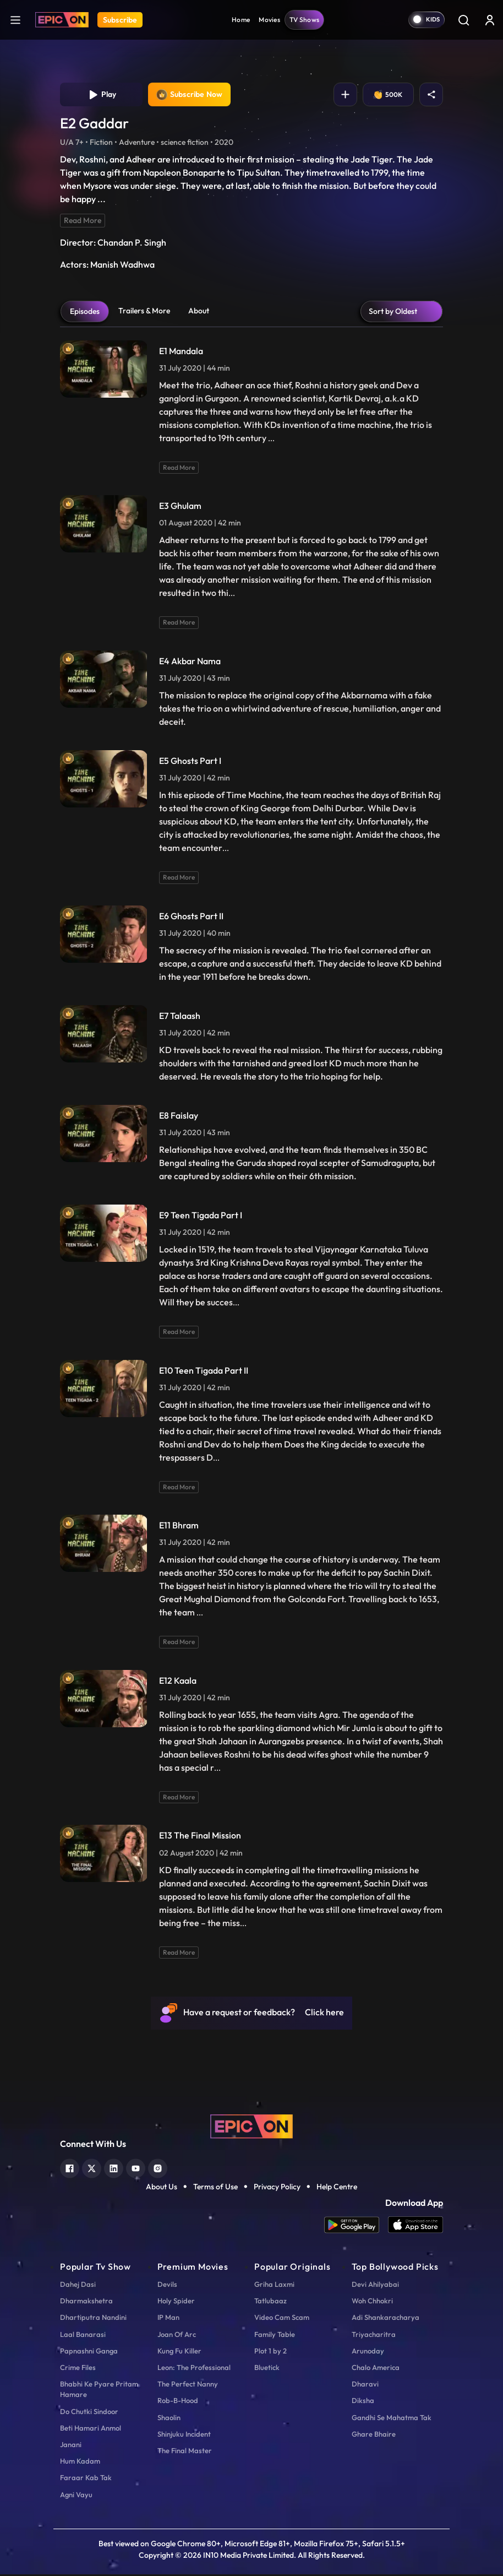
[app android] (356, 2226)
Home (241, 19)
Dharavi (365, 2385)
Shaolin (169, 2418)
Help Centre (336, 2188)
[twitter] (91, 2168)
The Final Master (184, 2452)
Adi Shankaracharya (385, 2318)
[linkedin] (113, 2168)
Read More (82, 222)
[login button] (489, 19)
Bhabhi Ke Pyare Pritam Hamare (99, 2390)
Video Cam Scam (281, 2318)
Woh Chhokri (372, 2302)
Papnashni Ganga (89, 2352)
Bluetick (267, 2369)
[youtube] (135, 2168)
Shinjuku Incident (184, 2435)
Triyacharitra (374, 2335)
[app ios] (415, 2226)
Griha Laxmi (274, 2285)
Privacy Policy (277, 2188)
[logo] (251, 2127)
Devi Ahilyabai (375, 2285)
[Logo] (62, 20)
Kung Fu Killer (179, 2352)
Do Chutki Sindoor (89, 2412)
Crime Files (78, 2369)
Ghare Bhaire (374, 2435)
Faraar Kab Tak (86, 2479)
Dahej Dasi (78, 2285)
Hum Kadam (80, 2462)
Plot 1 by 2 (270, 2352)
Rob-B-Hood (177, 2402)
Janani (70, 2446)
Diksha (363, 2402)
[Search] (463, 20)
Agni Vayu (76, 2495)
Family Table (274, 2335)
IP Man (168, 2318)
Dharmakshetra (86, 2302)
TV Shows (304, 19)
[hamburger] (15, 19)
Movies (269, 19)
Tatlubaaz (270, 2302)
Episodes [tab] (85, 313)
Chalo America (376, 2369)
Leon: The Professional (194, 2369)
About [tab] (198, 312)
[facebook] (69, 2168)
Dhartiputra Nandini (93, 2318)
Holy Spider (176, 2302)
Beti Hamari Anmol (90, 2429)
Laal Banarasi (83, 2335)
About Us (161, 2188)
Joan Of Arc (176, 2335)
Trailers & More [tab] (144, 312)
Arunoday (368, 2352)
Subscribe (120, 20)
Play (101, 95)
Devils (167, 2285)
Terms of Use (215, 2188)
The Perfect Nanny (187, 2385)
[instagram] (157, 2168)
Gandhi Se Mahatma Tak (391, 2418)
